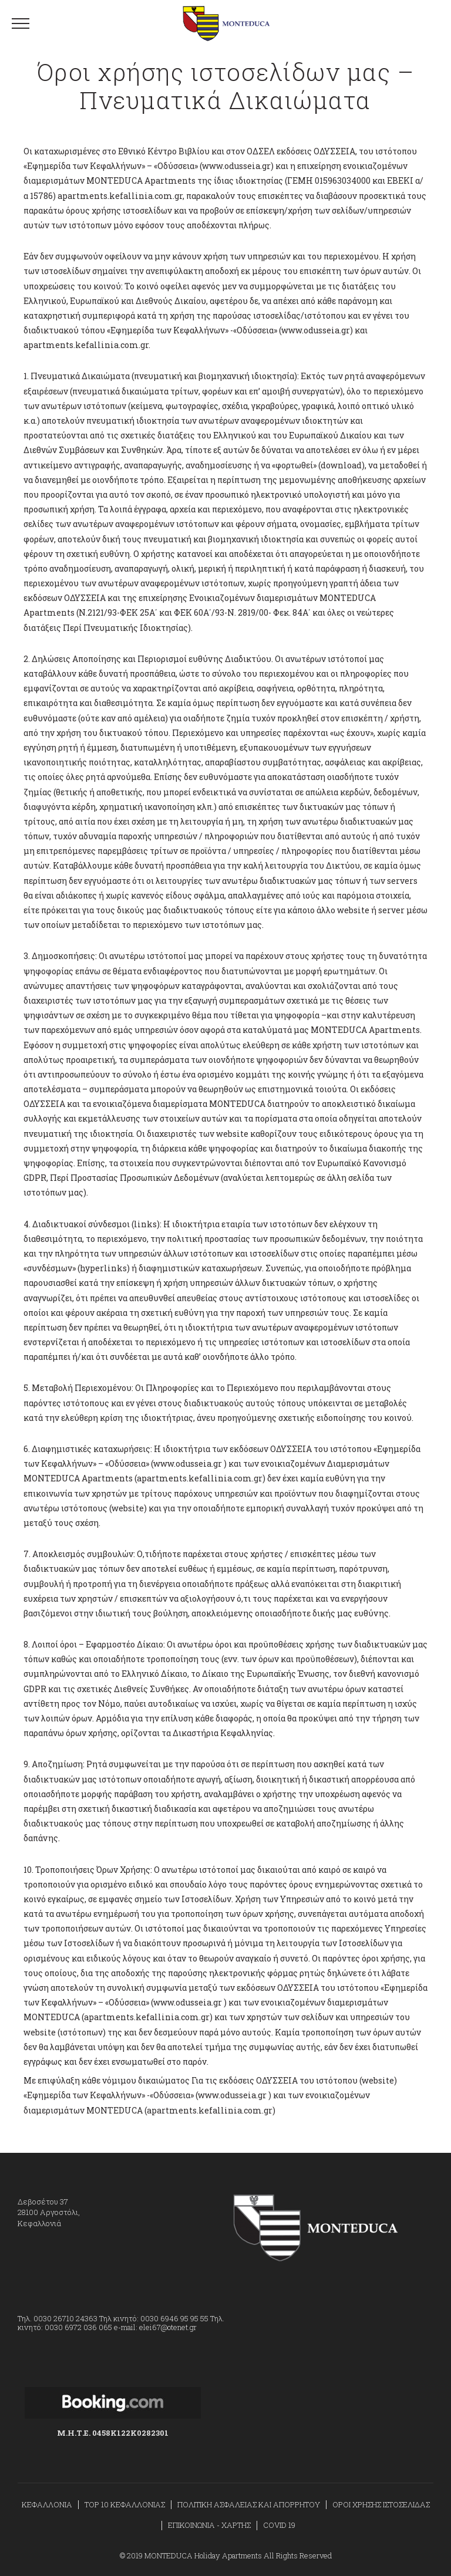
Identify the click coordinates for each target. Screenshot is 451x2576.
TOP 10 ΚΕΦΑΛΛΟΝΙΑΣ (125, 2504)
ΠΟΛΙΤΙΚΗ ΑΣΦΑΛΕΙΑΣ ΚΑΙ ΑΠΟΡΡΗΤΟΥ (248, 2504)
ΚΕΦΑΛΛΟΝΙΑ (47, 2504)
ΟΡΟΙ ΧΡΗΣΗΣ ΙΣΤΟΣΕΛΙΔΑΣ (381, 2504)
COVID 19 (279, 2525)
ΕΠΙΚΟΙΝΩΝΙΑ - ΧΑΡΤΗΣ (209, 2525)
